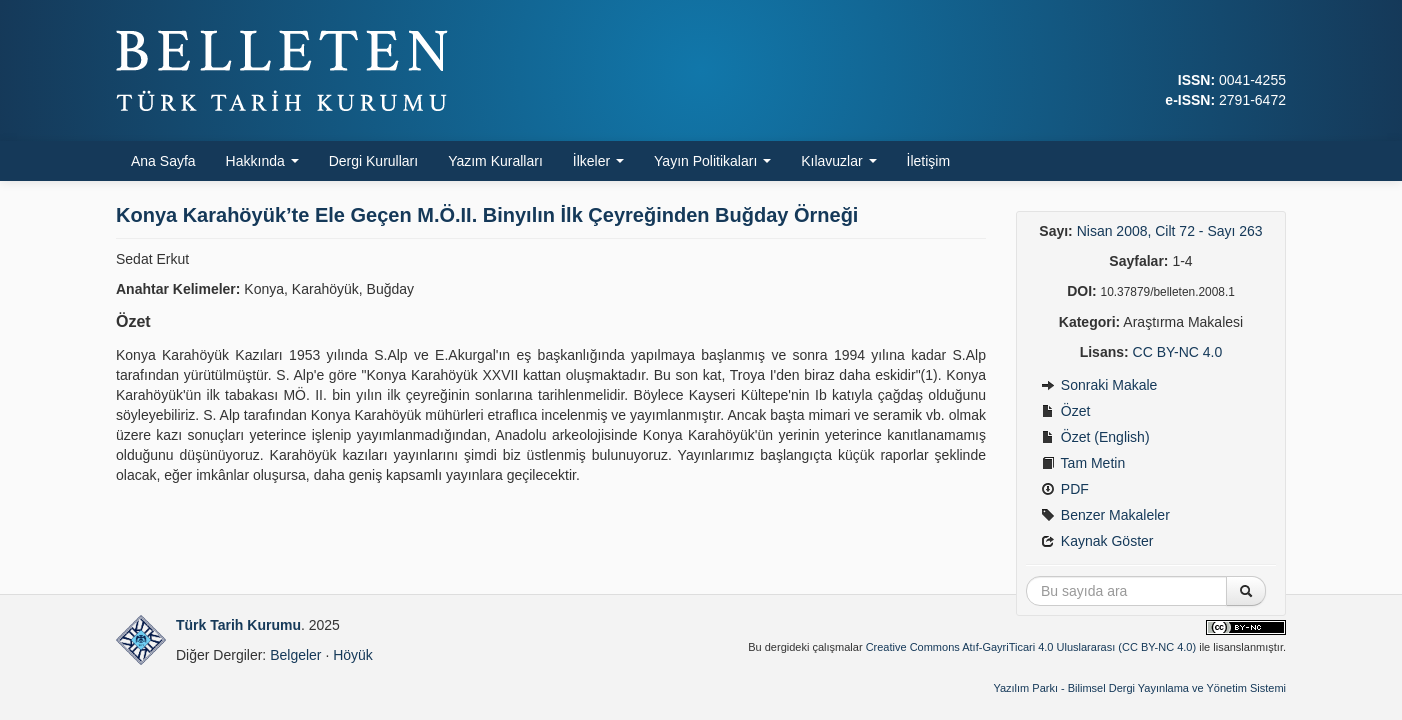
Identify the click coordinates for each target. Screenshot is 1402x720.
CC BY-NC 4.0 (1178, 352)
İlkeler (598, 161)
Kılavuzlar (838, 161)
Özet (1065, 411)
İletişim (929, 161)
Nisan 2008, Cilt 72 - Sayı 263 (1170, 231)
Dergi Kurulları (373, 161)
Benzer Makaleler (1105, 515)
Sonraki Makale (1099, 385)
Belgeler (295, 655)
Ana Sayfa (163, 161)
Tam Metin (1083, 463)
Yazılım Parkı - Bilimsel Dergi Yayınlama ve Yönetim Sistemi (1139, 688)
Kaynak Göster (1097, 541)
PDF (1065, 489)
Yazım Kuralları (495, 161)
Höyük (353, 655)
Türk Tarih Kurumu (238, 625)
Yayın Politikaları (712, 161)
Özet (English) (1095, 437)
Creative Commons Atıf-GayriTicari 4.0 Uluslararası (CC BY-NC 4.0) (1031, 647)
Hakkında (262, 161)
